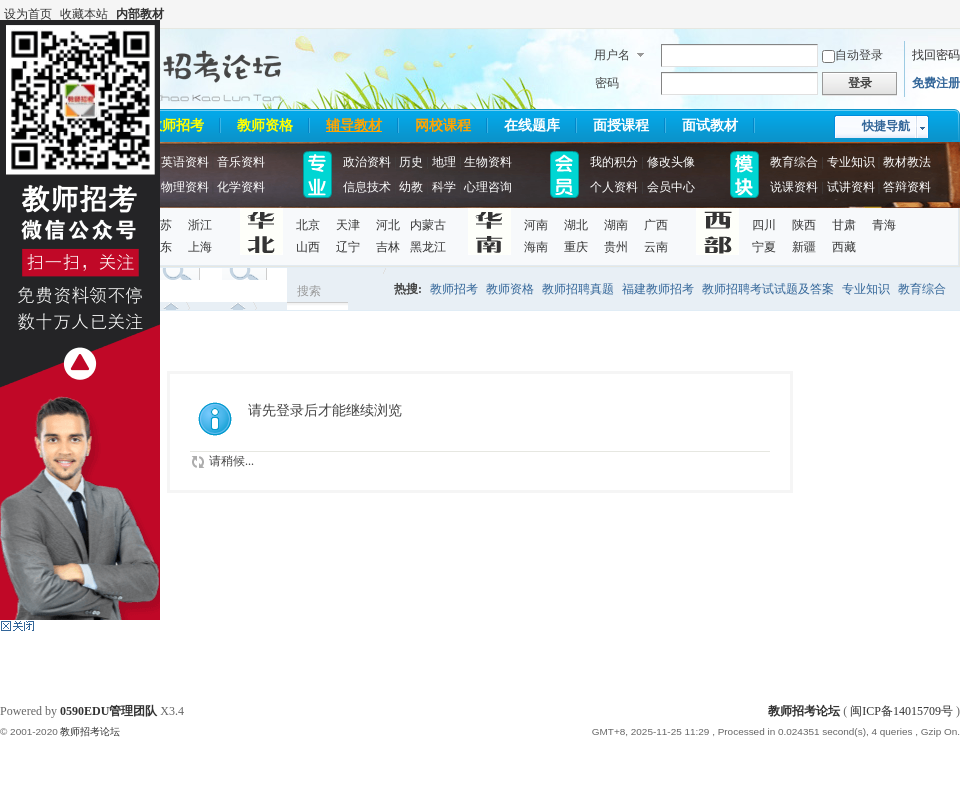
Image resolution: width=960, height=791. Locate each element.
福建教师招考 (658, 289)
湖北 (576, 225)
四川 (764, 225)
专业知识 (866, 289)
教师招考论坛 (804, 711)
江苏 (160, 225)
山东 (160, 247)
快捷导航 (886, 126)
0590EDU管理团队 (108, 711)
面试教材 (710, 125)
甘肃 (844, 225)
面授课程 (621, 125)
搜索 (309, 291)
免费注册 (936, 83)
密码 (607, 83)
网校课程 (443, 125)
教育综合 (922, 289)
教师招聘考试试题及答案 (768, 289)
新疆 (804, 247)
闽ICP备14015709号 (901, 711)
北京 (308, 225)
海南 (536, 247)
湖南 (616, 225)
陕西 (804, 225)
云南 (656, 247)
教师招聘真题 (578, 289)
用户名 (612, 55)
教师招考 (176, 125)
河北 (388, 225)
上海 (200, 247)
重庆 (576, 247)
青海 (884, 225)
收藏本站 (84, 14)
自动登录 (852, 55)
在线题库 (532, 125)
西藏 (844, 247)
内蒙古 (428, 225)
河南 (536, 225)
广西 (656, 225)
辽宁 (348, 247)
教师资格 (265, 125)
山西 (308, 247)
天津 (348, 225)
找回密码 (936, 55)
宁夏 (764, 247)
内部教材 (140, 14)
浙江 (200, 225)
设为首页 (28, 14)
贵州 (616, 247)
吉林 (388, 247)
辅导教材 (354, 125)
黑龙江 (428, 247)
